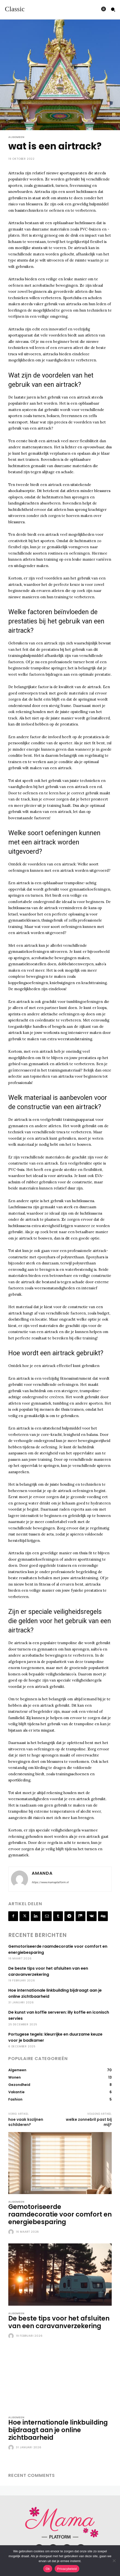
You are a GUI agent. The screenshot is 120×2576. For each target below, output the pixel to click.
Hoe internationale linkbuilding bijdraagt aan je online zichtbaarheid (58, 2430)
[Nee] (113, 2560)
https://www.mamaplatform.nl (50, 1882)
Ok (48, 2569)
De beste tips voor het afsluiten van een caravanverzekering (59, 2322)
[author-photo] (11, 2232)
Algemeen (16, 137)
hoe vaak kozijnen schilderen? (25, 2122)
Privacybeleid (67, 2569)
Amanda (42, 1873)
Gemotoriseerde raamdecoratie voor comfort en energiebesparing (60, 2214)
